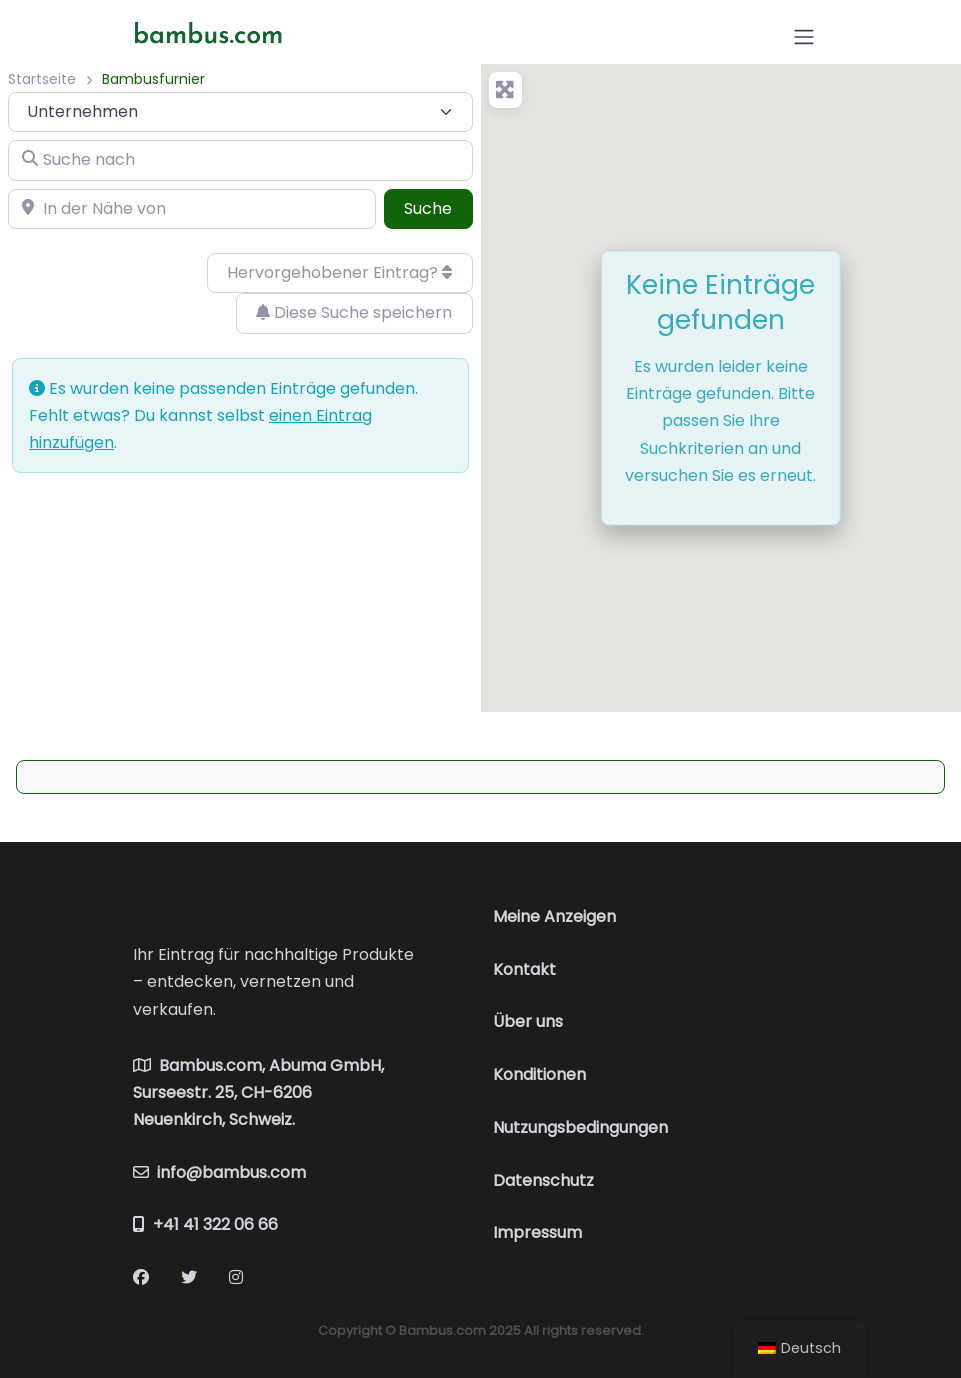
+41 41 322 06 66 (205, 1224)
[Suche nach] (240, 160)
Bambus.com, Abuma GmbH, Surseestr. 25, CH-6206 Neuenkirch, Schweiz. (258, 1092)
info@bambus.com (219, 1172)
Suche (438, 208)
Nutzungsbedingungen (580, 1127)
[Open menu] (804, 37)
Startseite (42, 79)
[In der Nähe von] (192, 209)
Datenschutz (543, 1180)
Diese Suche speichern (354, 312)
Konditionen (539, 1074)
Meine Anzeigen (554, 916)
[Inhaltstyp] (240, 112)
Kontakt (524, 969)
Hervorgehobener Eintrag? (339, 272)
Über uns (528, 1021)
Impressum (537, 1232)
